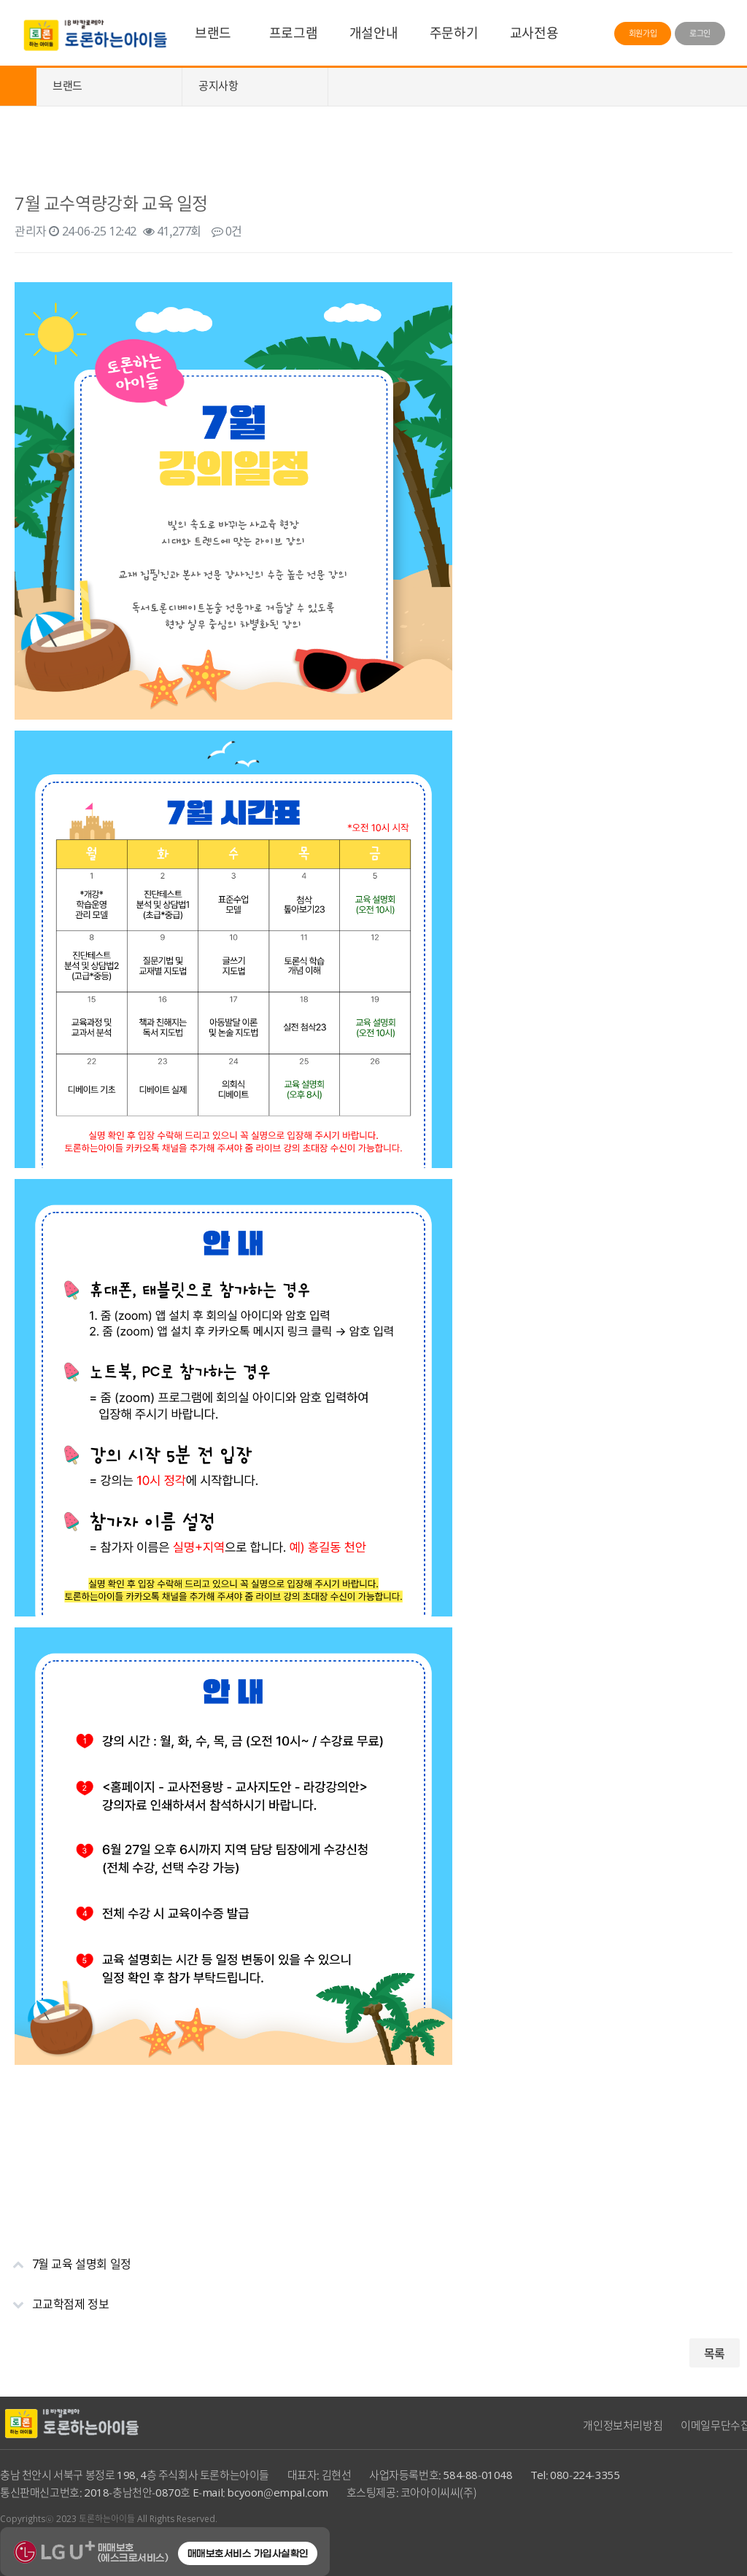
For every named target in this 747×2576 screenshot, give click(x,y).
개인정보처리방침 (622, 2425)
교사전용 (534, 32)
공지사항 (218, 85)
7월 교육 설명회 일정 (65, 2258)
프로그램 (293, 32)
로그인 (700, 33)
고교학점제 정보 (54, 2298)
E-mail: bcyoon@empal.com (260, 2492)
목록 (714, 2353)
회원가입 (643, 33)
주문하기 (454, 32)
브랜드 (213, 32)
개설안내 (373, 32)
